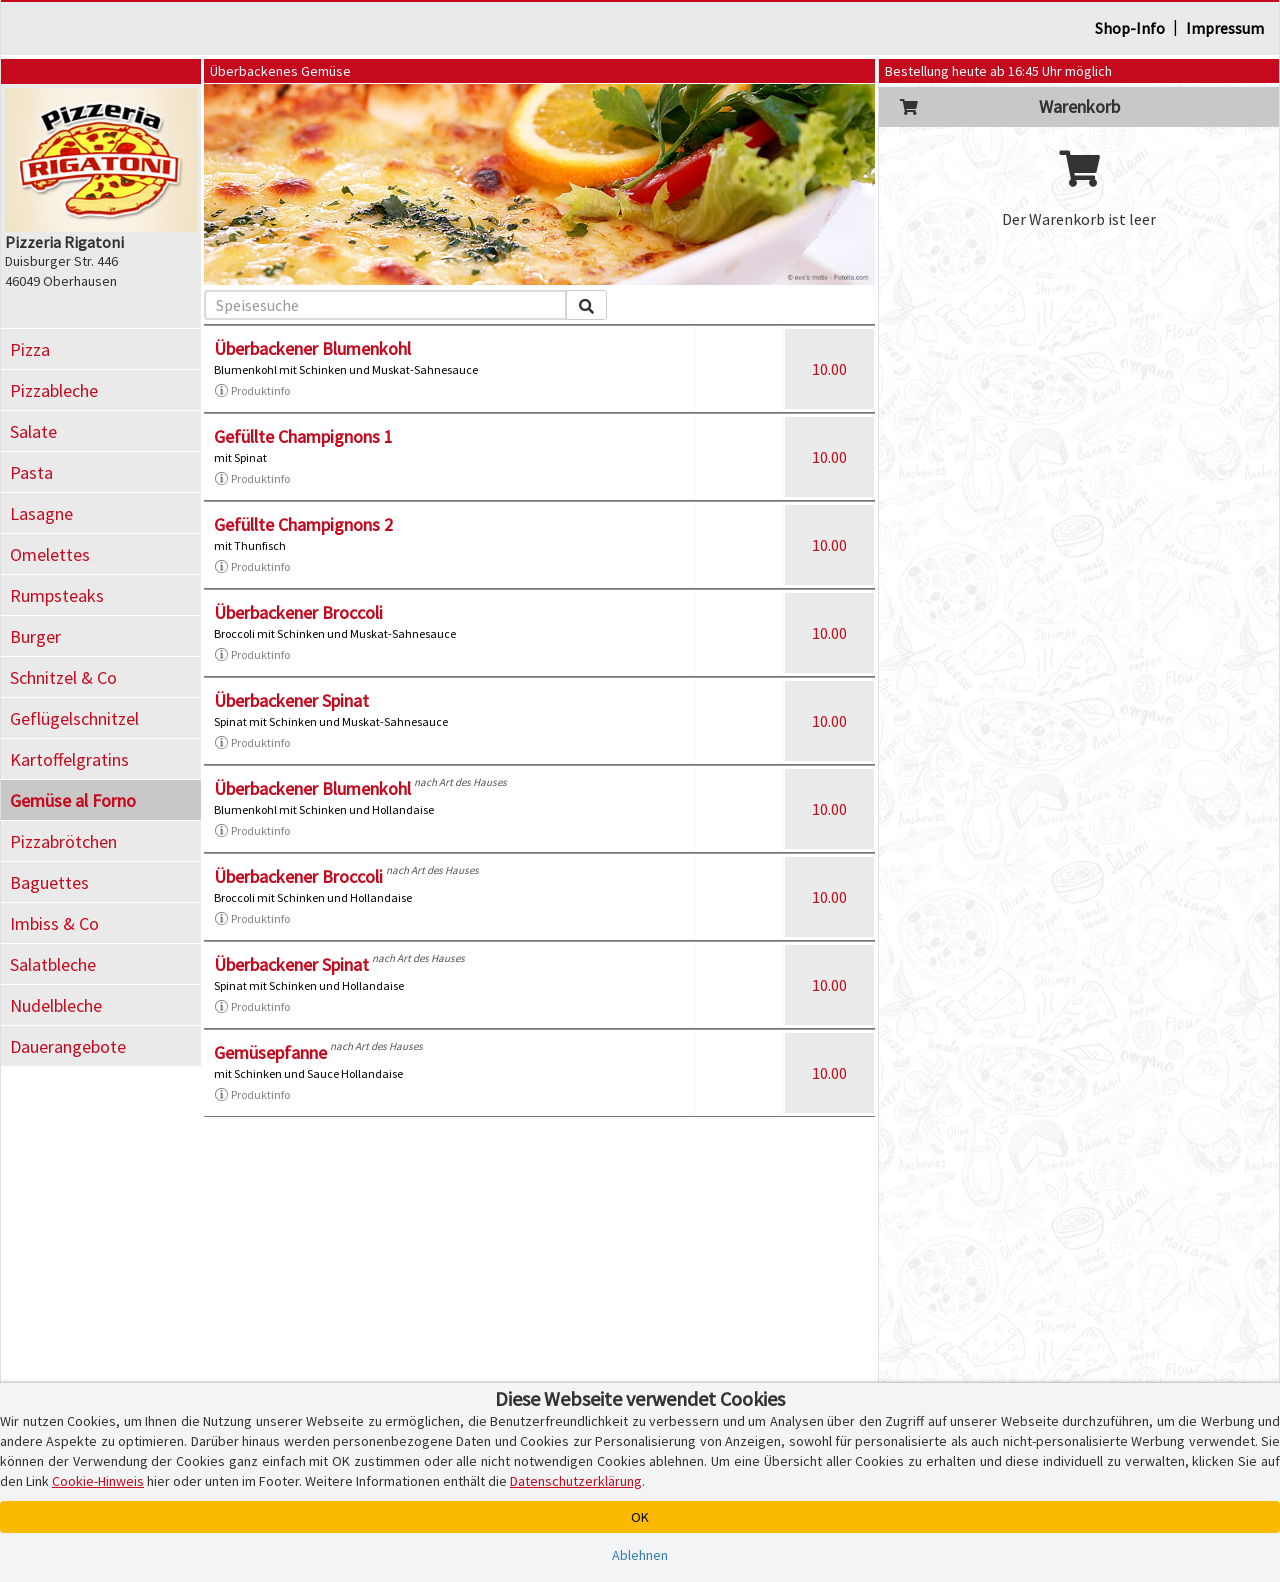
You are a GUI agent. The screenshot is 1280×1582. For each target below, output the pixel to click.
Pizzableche (54, 390)
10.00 (829, 369)
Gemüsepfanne (270, 1052)
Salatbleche (53, 964)
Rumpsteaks (57, 595)
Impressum (1225, 28)
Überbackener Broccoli (298, 612)
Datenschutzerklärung (576, 1481)
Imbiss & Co (54, 923)
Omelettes (50, 554)
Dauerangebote (68, 1046)
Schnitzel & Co (63, 677)
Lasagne (41, 513)
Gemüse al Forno (73, 800)
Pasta (31, 472)
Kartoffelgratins (69, 759)
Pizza (30, 349)
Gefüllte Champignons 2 (303, 524)
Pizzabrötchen (63, 841)
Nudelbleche (56, 1005)
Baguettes (49, 882)
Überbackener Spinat (291, 700)
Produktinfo (252, 391)
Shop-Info (1130, 28)
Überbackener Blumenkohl (312, 348)
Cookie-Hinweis (98, 1481)
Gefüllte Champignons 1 (303, 436)
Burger (35, 636)
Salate (33, 431)
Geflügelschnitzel (74, 718)
